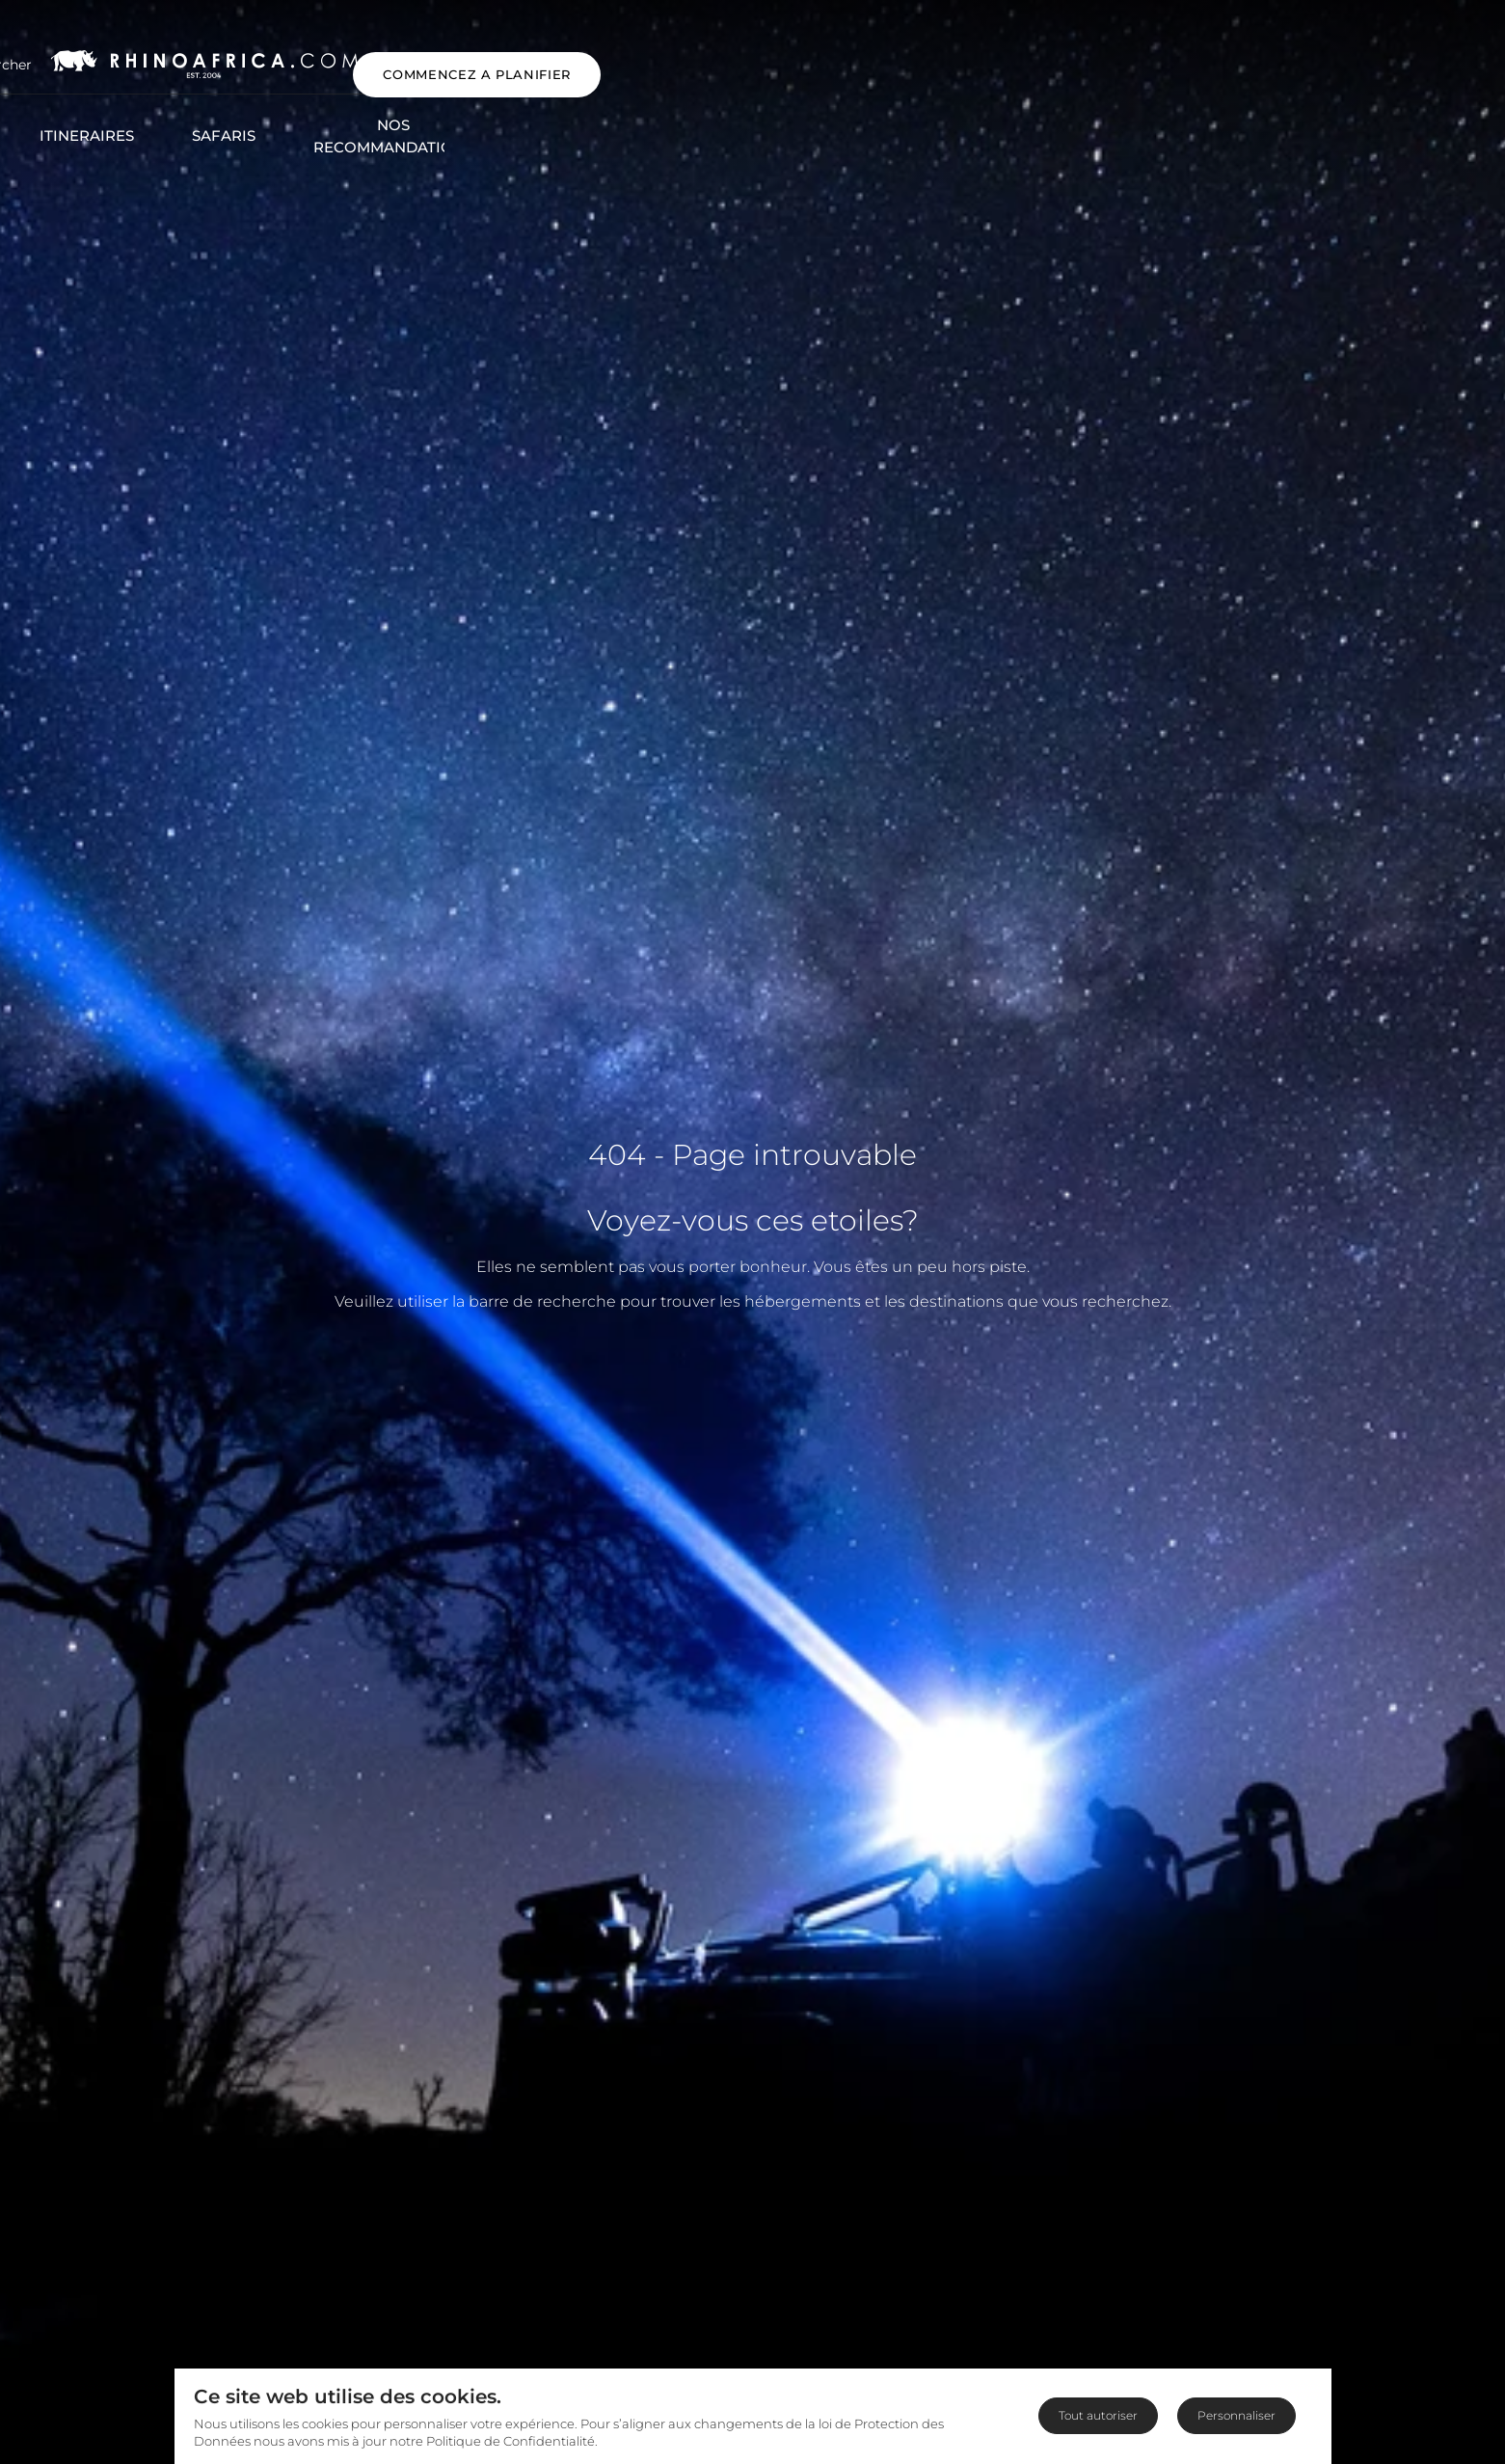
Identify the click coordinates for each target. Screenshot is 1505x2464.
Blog (1101, 107)
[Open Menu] (51, 56)
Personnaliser (1236, 2415)
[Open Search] (155, 56)
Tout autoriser (1098, 2415)
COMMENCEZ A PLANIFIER (1362, 56)
